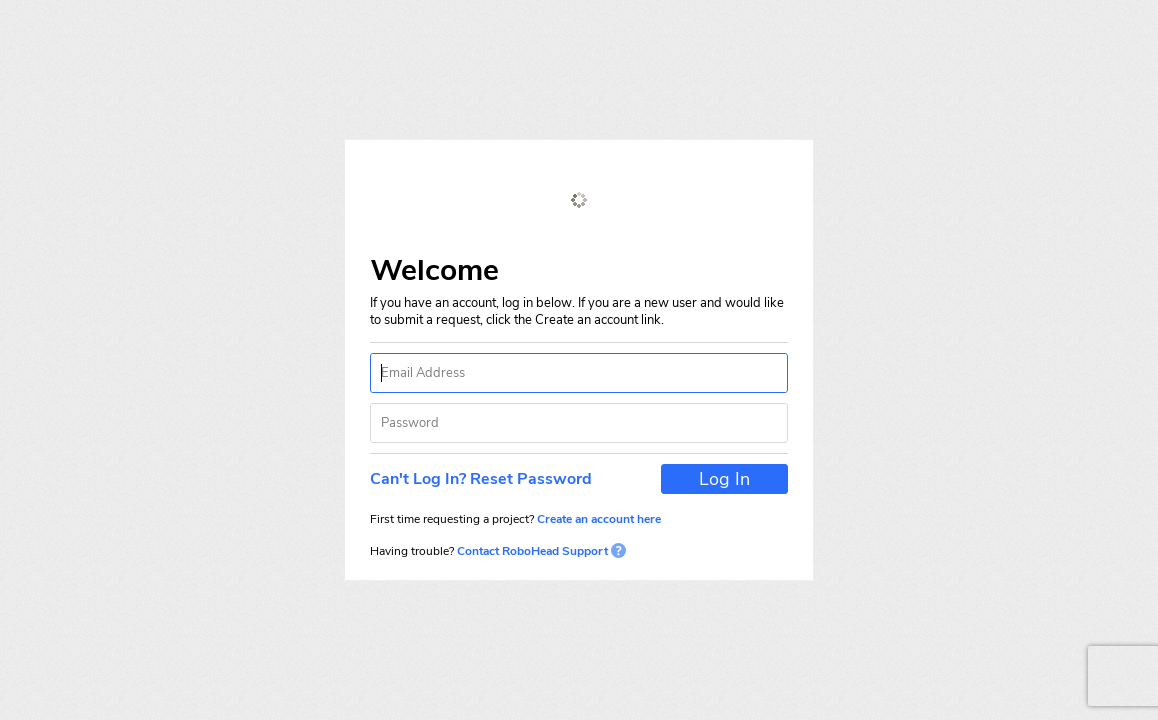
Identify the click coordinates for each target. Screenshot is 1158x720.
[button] (487, 479)
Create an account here (599, 519)
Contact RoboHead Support (540, 551)
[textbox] (579, 373)
